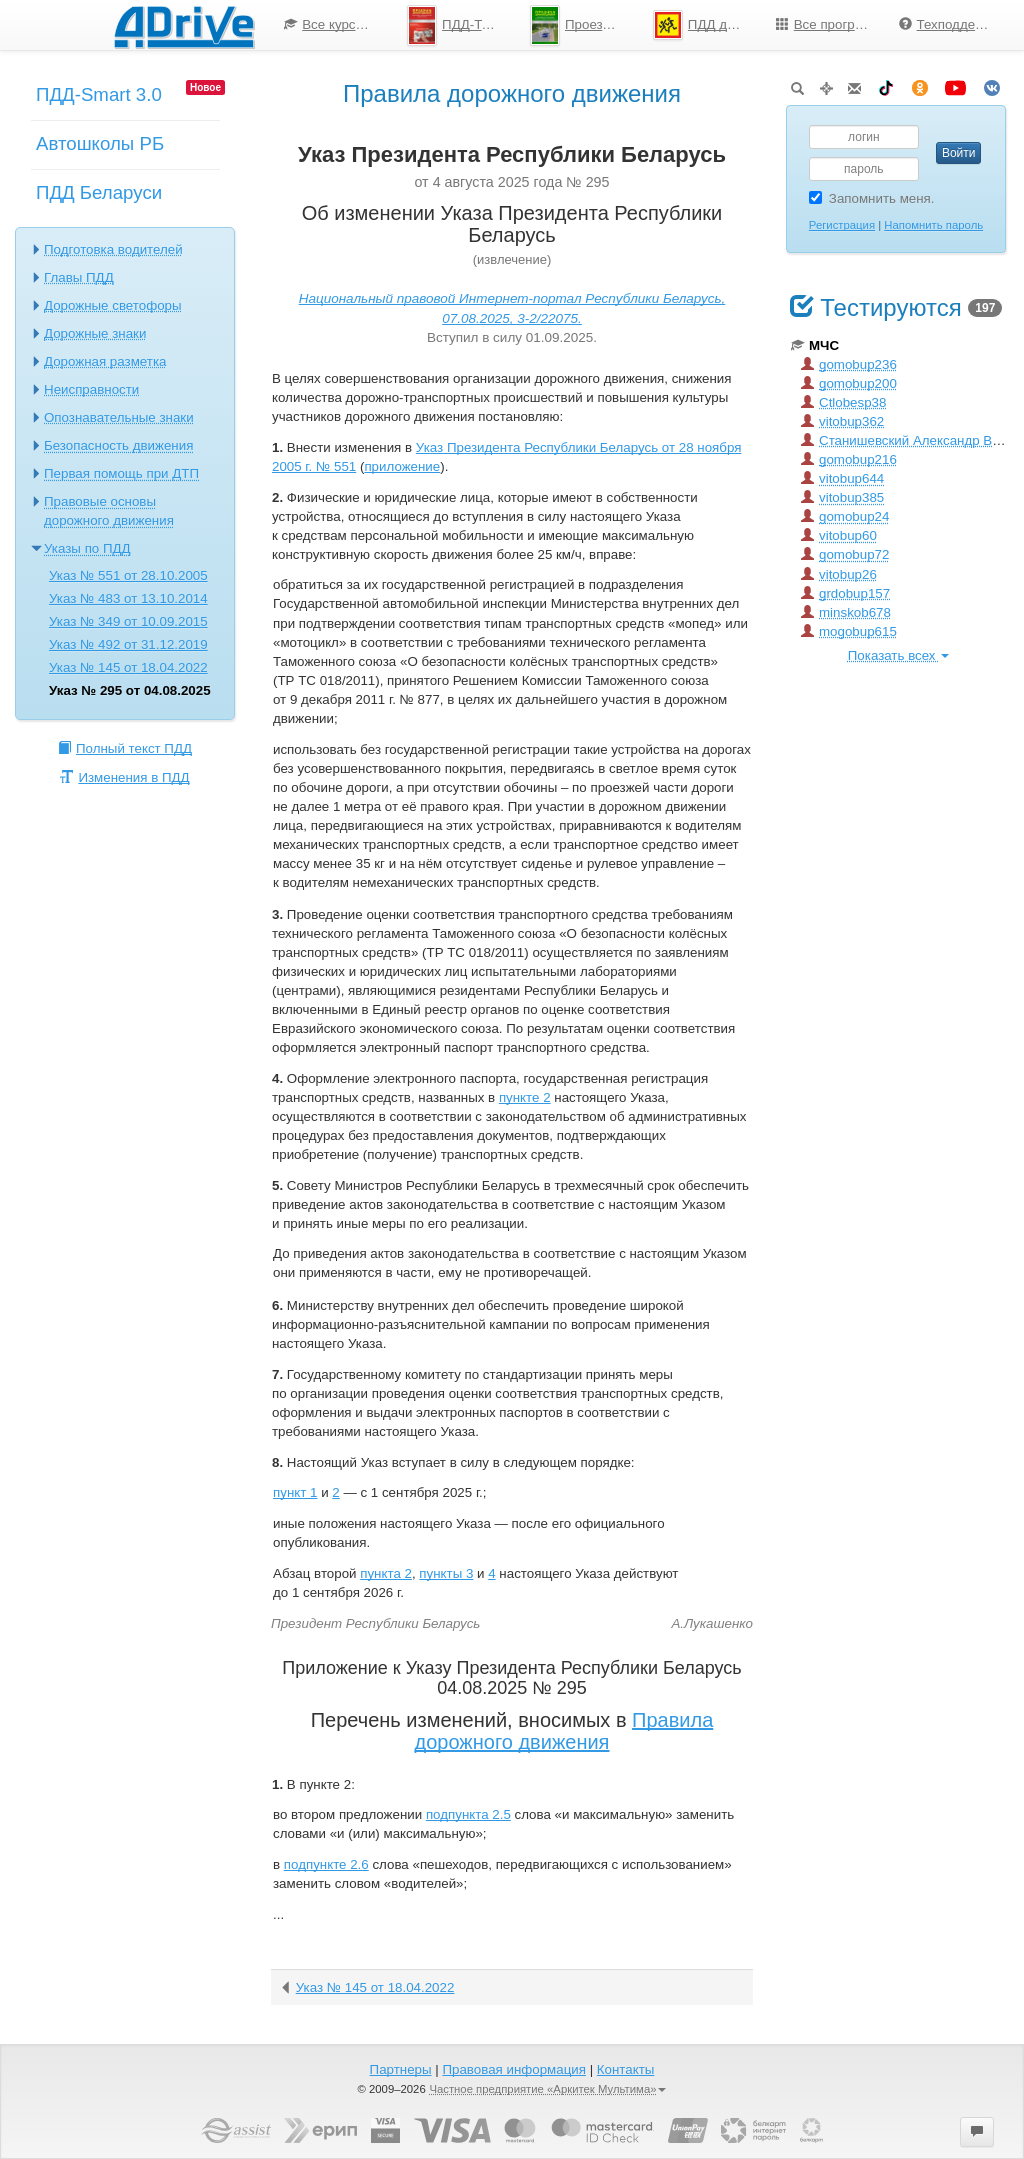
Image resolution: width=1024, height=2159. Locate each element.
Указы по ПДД (87, 548)
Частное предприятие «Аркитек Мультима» (547, 2089)
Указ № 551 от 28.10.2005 (128, 575)
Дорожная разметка (105, 361)
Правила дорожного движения (564, 1731)
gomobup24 (845, 516)
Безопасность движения (118, 445)
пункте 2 (525, 1097)
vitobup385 (842, 497)
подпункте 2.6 (326, 1864)
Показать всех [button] (898, 655)
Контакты (626, 2069)
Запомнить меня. (872, 198)
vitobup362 (842, 421)
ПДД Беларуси (99, 192)
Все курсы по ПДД (338, 24)
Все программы (830, 24)
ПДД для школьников (707, 25)
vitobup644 (842, 478)
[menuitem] (330, 25)
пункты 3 (446, 1573)
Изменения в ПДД (124, 777)
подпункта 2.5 (468, 1814)
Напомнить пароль (933, 225)
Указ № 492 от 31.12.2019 (128, 644)
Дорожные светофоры (113, 305)
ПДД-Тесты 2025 (461, 25)
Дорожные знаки (95, 333)
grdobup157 (845, 593)
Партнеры (401, 2069)
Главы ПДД (79, 277)
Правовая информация (513, 2069)
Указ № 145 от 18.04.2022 (128, 667)
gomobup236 (849, 364)
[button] (977, 2132)
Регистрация (842, 225)
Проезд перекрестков (584, 25)
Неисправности (91, 389)
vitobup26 (839, 574)
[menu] (637, 25)
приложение (402, 466)
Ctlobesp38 (843, 402)
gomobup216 (849, 459)
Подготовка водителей (113, 249)
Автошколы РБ (100, 143)
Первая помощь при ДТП (121, 473)
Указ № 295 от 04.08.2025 (130, 690)
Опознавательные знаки (119, 417)
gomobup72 (845, 554)
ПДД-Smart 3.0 (99, 94)
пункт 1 (295, 1492)
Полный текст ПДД (125, 748)
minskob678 (846, 612)
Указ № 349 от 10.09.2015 (128, 621)
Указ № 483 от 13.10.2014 (128, 598)
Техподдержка (952, 24)
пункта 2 (386, 1573)
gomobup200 (849, 383)
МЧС (815, 345)
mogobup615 (849, 631)
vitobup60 (839, 535)
